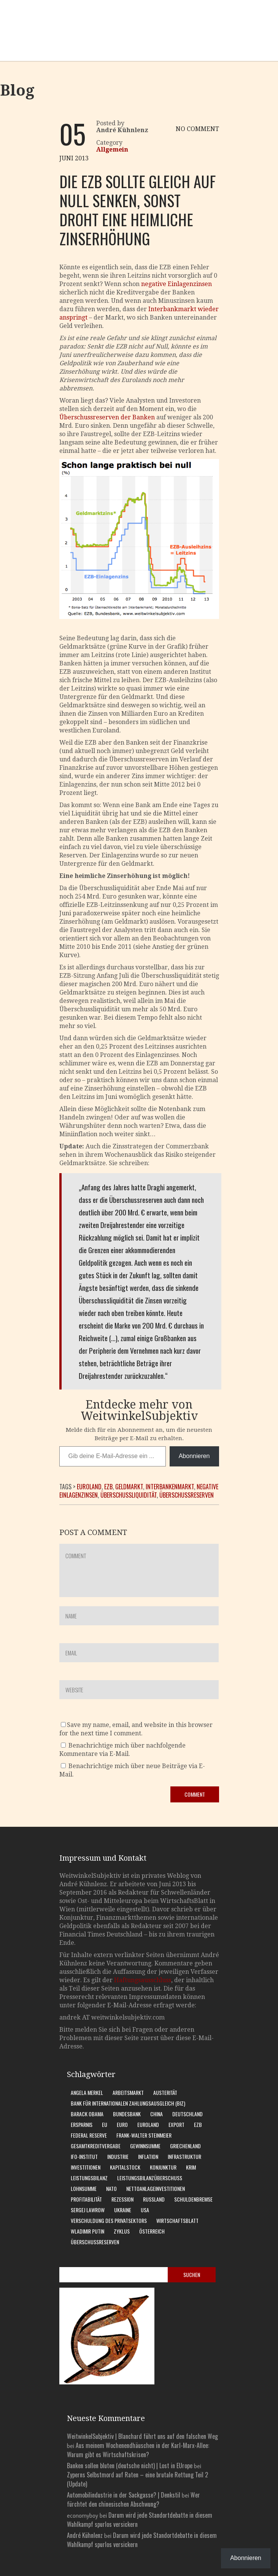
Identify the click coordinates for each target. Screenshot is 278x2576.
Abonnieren (194, 1456)
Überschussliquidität (128, 1495)
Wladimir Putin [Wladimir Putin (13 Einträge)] (87, 2231)
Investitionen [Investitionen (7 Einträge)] (85, 2167)
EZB (108, 1486)
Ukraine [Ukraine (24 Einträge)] (122, 2210)
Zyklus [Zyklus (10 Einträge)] (122, 2231)
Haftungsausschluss (142, 1980)
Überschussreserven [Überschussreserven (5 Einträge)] (95, 2242)
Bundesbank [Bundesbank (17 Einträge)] (127, 2114)
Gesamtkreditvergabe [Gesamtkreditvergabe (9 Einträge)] (96, 2146)
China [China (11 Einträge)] (156, 2114)
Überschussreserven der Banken (107, 417)
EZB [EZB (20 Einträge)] (198, 2124)
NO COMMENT (197, 129)
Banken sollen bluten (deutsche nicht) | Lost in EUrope (129, 2465)
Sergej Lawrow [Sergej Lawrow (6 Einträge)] (88, 2210)
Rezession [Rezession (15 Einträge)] (122, 2199)
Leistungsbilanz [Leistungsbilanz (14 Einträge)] (89, 2178)
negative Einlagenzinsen (176, 284)
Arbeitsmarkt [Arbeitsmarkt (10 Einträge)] (128, 2092)
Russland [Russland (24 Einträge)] (154, 2199)
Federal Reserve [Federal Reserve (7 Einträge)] (89, 2135)
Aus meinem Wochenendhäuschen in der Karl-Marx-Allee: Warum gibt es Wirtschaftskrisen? (138, 2450)
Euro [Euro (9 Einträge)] (122, 2124)
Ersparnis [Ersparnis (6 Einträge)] (81, 2124)
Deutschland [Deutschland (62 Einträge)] (187, 2114)
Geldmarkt (129, 1486)
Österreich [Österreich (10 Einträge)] (152, 2231)
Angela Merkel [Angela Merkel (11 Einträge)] (87, 2092)
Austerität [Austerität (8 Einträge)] (165, 2092)
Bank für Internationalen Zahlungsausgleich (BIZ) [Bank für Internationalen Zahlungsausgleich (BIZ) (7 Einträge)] (128, 2103)
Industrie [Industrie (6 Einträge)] (118, 2156)
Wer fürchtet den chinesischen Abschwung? (133, 2499)
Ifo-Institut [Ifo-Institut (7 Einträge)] (84, 2156)
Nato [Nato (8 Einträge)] (111, 2188)
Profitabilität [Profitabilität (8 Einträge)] (86, 2199)
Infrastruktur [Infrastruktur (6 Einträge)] (184, 2156)
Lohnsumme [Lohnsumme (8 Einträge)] (84, 2188)
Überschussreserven (186, 1495)
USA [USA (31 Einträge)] (145, 2210)
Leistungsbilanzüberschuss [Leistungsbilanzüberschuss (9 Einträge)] (149, 2178)
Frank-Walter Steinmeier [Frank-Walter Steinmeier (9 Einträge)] (144, 2135)
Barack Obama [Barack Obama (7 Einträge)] (87, 2114)
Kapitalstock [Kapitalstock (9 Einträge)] (125, 2167)
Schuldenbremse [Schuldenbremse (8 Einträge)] (193, 2199)
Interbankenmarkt (170, 1486)
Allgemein (112, 149)
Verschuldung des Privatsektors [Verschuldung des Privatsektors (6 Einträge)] (109, 2220)
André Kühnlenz (85, 2535)
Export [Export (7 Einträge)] (176, 2124)
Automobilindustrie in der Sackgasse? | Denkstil (123, 2494)
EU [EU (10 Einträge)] (104, 2124)
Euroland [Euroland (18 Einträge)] (148, 2124)
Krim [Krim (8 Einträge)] (191, 2167)
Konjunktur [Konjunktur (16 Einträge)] (163, 2167)
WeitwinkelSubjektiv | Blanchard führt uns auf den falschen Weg (142, 2436)
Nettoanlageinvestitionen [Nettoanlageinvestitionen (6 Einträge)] (155, 2188)
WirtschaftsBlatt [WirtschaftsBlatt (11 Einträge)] (177, 2220)
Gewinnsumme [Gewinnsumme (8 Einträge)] (145, 2146)
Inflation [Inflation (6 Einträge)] (148, 2156)
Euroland (89, 1486)
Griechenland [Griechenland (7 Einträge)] (185, 2146)
